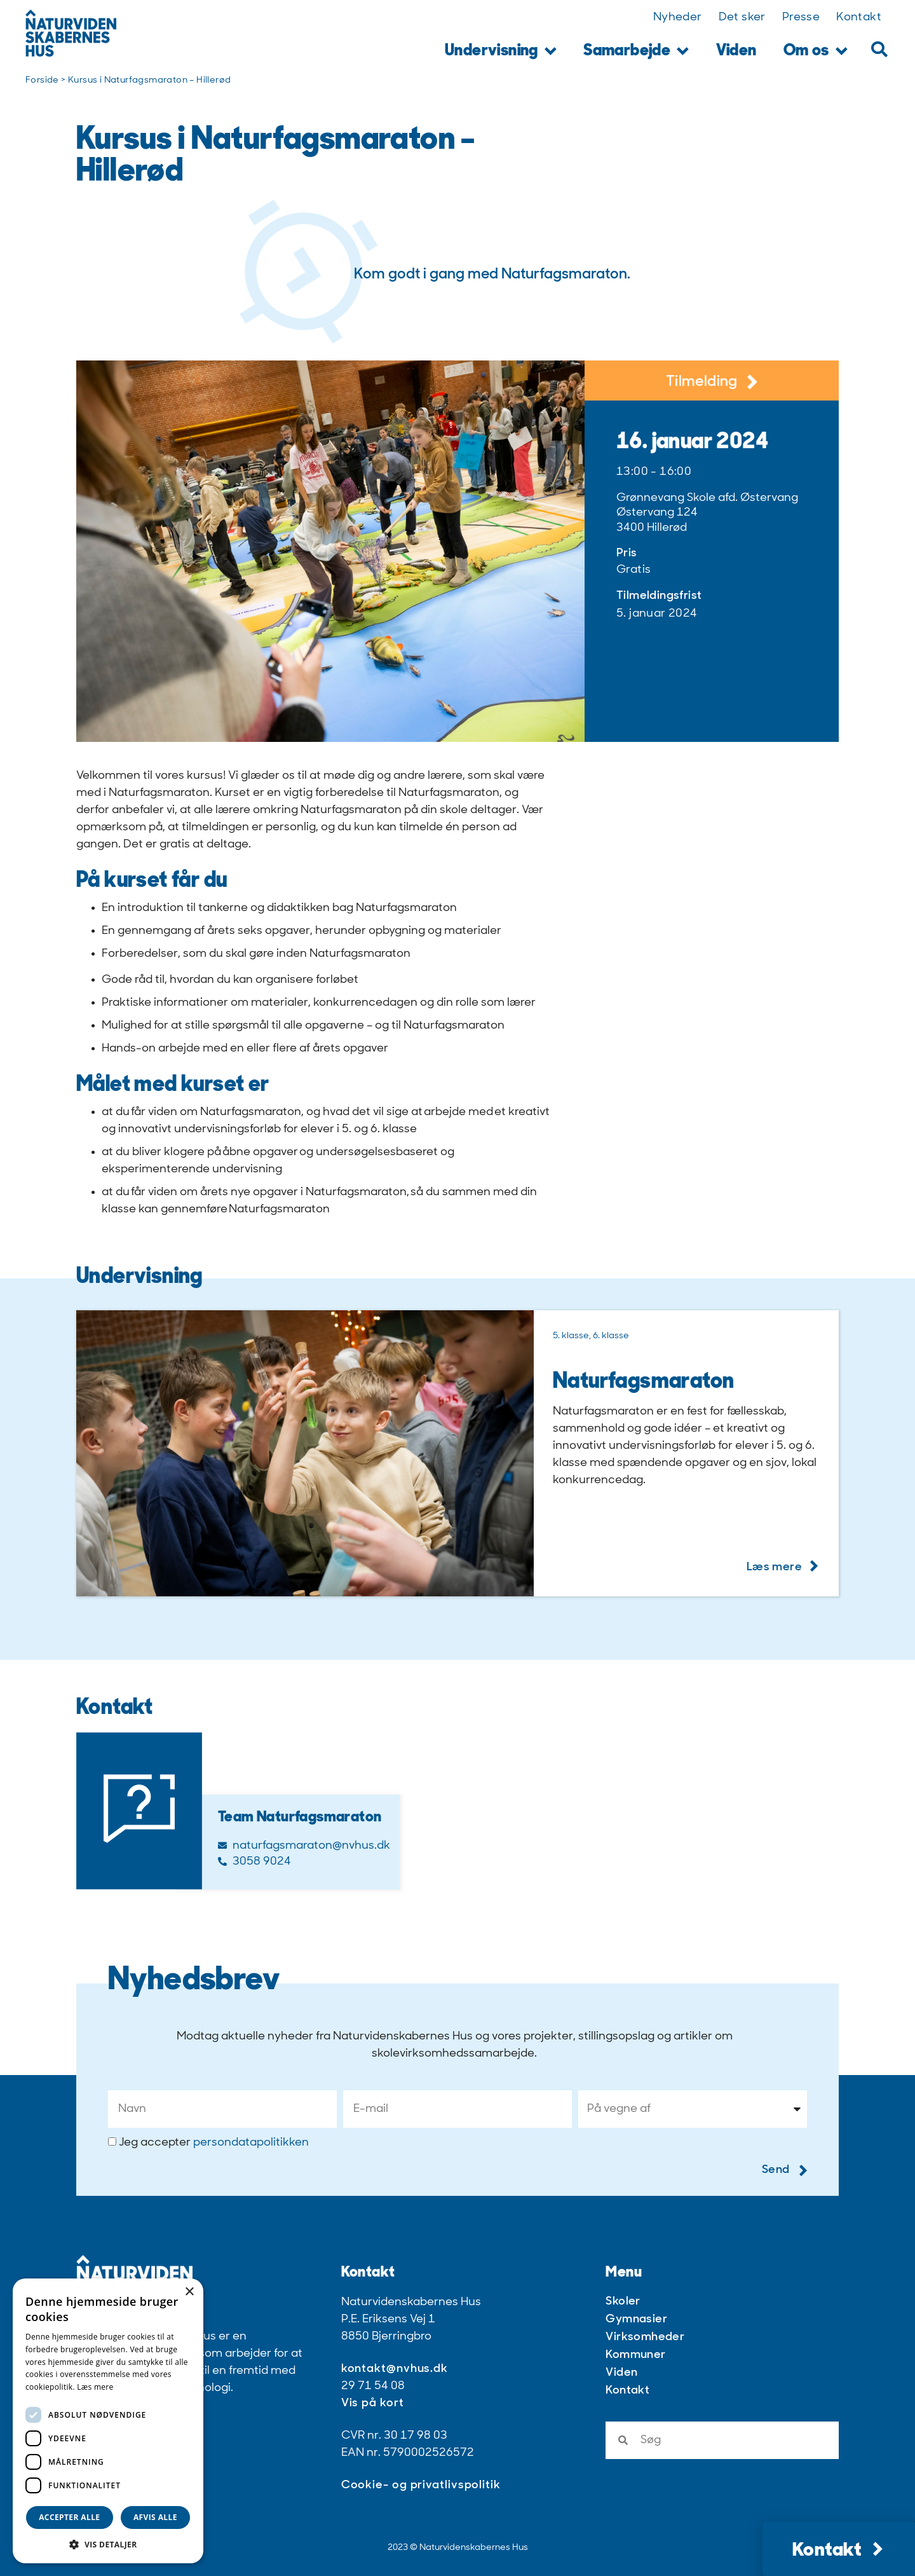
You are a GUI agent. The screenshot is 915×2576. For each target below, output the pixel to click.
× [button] (189, 2292)
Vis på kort (372, 2403)
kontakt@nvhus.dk (394, 2369)
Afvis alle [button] (155, 2517)
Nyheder (677, 17)
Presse (801, 17)
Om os (815, 51)
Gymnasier (636, 2319)
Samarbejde (636, 51)
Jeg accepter (214, 2143)
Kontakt (858, 17)
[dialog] (108, 2420)
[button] (879, 49)
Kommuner (635, 2355)
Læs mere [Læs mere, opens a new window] (95, 2386)
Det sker (742, 17)
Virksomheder (645, 2337)
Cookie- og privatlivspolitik (421, 2485)
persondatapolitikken (251, 2143)
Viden (736, 51)
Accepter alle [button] (69, 2517)
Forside (42, 80)
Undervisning (501, 51)
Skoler (623, 2302)
